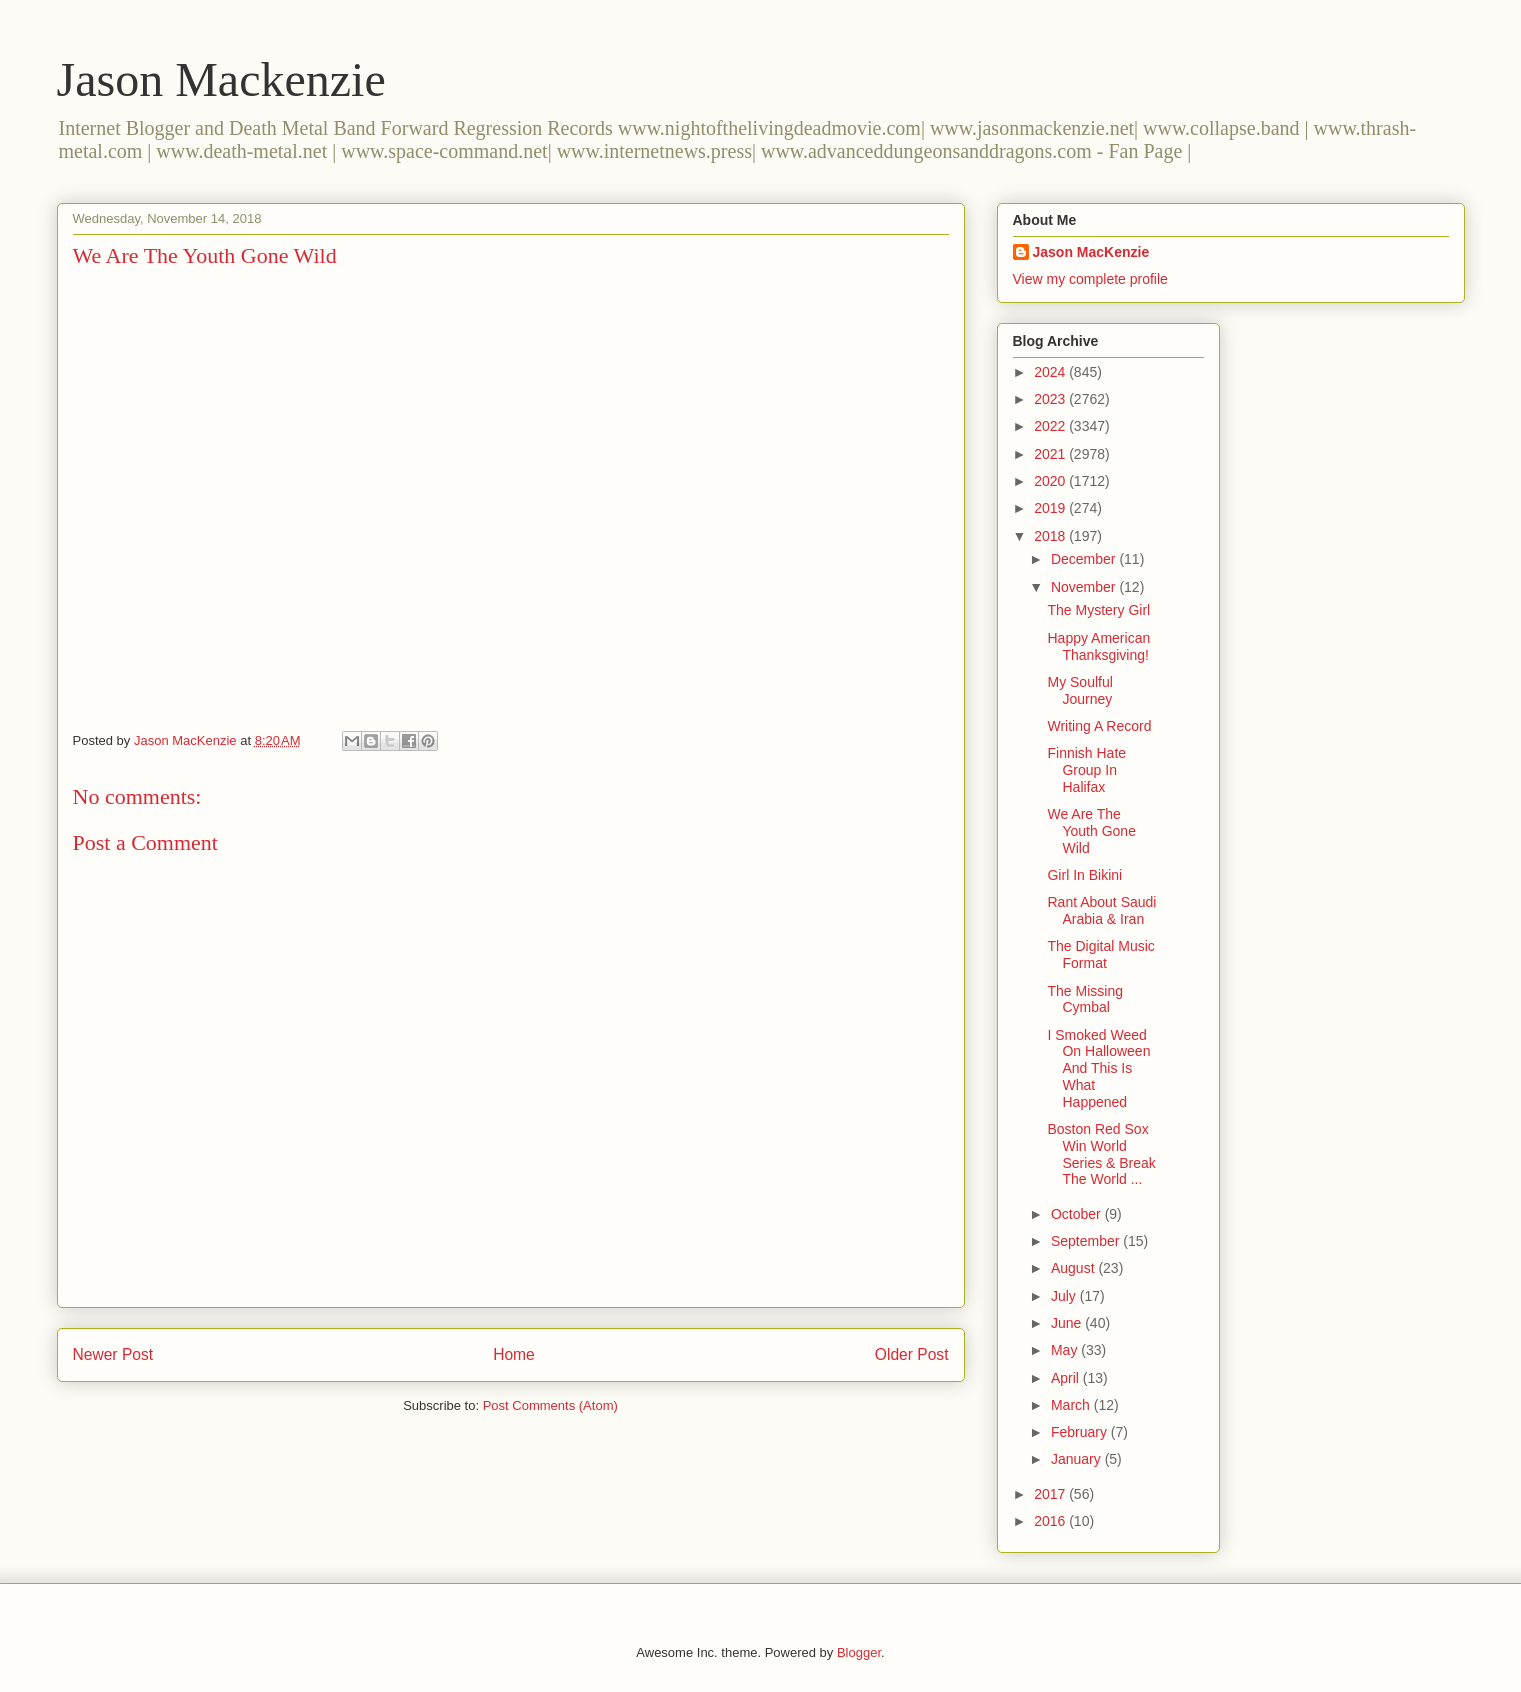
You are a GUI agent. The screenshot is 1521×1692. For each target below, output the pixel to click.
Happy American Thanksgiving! (1098, 646)
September (1087, 1241)
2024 (1051, 372)
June (1068, 1323)
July (1065, 1296)
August (1074, 1268)
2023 (1051, 399)
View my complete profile (1090, 279)
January (1078, 1459)
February (1081, 1432)
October (1078, 1214)
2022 (1051, 426)
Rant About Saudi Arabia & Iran (1101, 910)
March (1072, 1405)
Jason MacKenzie (1091, 252)
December (1085, 559)
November (1085, 587)
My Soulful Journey (1079, 690)
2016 (1051, 1521)
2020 (1051, 481)
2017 (1051, 1494)
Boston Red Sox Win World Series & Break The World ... (1101, 1154)
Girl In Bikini (1084, 875)
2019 (1051, 508)
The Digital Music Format (1100, 954)
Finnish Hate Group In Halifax (1086, 770)
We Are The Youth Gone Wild (1091, 831)
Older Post (912, 1354)
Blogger (859, 1652)
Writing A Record (1099, 726)
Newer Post (113, 1354)
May (1066, 1350)
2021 (1051, 454)
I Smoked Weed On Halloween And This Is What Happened (1098, 1068)
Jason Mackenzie (221, 79)
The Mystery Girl (1098, 610)
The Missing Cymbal (1084, 999)
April (1067, 1378)
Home (514, 1354)
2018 (1051, 536)
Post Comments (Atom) (550, 1405)
